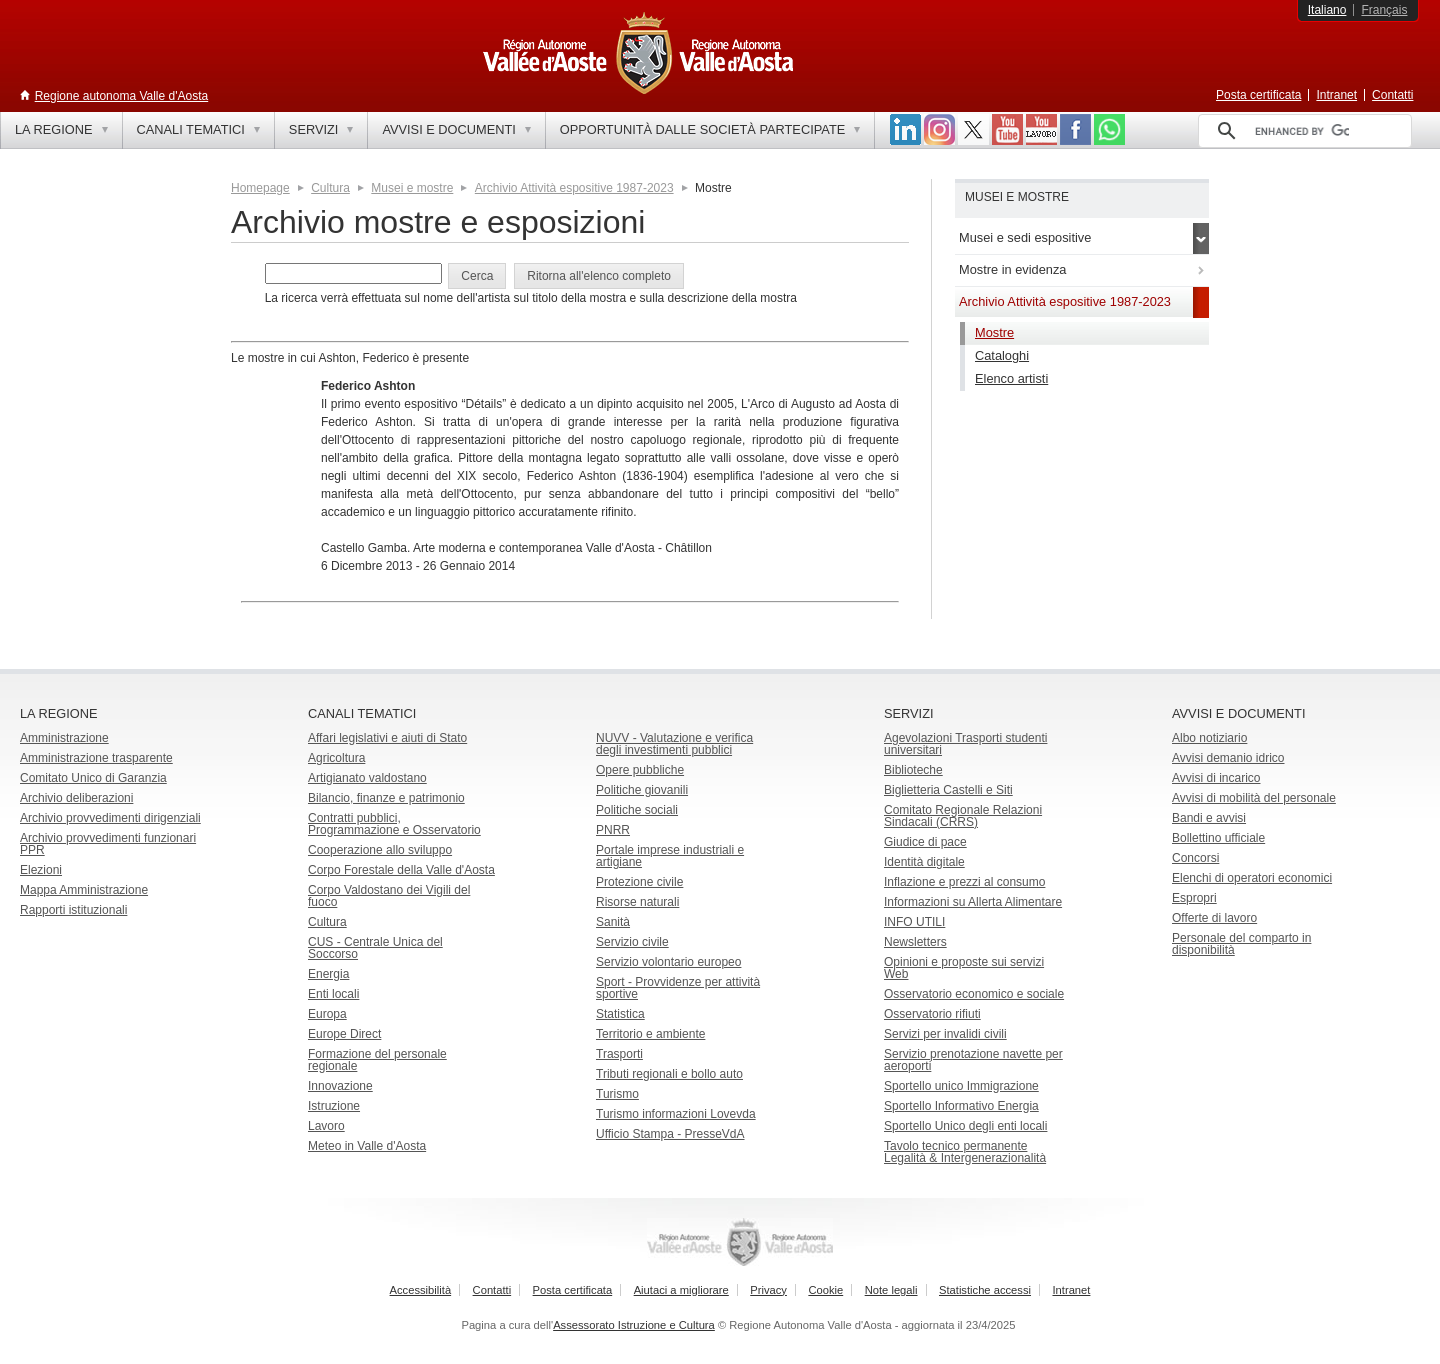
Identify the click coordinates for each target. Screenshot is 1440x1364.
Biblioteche (913, 770)
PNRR (613, 830)
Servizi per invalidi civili (945, 1034)
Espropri (1194, 898)
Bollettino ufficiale (1218, 838)
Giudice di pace (925, 842)
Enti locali (333, 994)
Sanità (613, 922)
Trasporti (619, 1054)
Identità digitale (924, 862)
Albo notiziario (1209, 738)
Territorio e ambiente (650, 1034)
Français (1384, 10)
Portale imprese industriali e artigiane (670, 856)
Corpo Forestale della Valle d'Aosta (401, 870)
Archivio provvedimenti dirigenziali (110, 818)
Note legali (891, 1290)
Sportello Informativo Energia (961, 1106)
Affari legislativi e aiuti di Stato (387, 738)
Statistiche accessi (985, 1290)
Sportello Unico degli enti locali (965, 1126)
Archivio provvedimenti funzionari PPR (108, 844)
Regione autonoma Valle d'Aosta (122, 96)
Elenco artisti (1011, 378)
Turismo (617, 1094)
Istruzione (334, 1106)
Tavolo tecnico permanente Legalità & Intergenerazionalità (965, 1152)
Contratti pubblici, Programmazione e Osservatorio (394, 824)
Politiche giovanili (642, 790)
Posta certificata (1258, 95)
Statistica (620, 1014)
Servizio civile (632, 942)
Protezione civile (639, 882)
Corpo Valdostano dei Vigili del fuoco (389, 896)
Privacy (768, 1290)
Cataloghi (1002, 355)
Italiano (1327, 10)
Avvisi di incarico (1216, 778)
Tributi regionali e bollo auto (669, 1074)
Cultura (330, 188)
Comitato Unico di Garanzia (93, 778)
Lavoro (326, 1126)
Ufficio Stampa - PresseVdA (670, 1134)
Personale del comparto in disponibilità (1241, 944)
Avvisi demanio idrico (1228, 758)
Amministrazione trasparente (96, 758)
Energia (328, 974)
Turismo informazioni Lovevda (676, 1114)
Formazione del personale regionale (377, 1060)
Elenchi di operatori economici (1252, 878)
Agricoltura (336, 758)
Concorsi (1195, 858)
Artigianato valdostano (367, 778)
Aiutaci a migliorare (681, 1290)
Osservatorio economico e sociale (974, 994)
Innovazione (340, 1086)
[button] (477, 276)
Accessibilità (421, 1290)
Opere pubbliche (640, 770)
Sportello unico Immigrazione (961, 1086)
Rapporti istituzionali (73, 910)
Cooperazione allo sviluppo (380, 850)
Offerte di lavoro (1214, 918)
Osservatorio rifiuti (932, 1014)
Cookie (825, 1290)
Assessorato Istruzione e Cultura (634, 1325)
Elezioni (41, 870)
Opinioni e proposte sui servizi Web (964, 968)
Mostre (994, 332)
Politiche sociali (637, 810)
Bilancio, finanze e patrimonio (386, 798)
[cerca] (1302, 131)
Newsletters (915, 942)
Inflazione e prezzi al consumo (964, 882)
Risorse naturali (637, 902)
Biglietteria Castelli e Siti (948, 790)
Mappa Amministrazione (84, 890)
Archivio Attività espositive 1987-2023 (574, 188)
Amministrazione (64, 738)
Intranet (1336, 95)
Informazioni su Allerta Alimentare (973, 902)
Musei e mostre (412, 188)
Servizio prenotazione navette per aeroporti (973, 1060)
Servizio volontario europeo (668, 962)
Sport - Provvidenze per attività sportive (678, 988)
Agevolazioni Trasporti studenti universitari (965, 744)
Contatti (1392, 95)
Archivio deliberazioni (76, 798)
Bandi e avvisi (1209, 818)
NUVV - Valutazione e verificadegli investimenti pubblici (674, 744)
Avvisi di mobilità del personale (1254, 798)
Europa (327, 1014)
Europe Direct (344, 1034)
